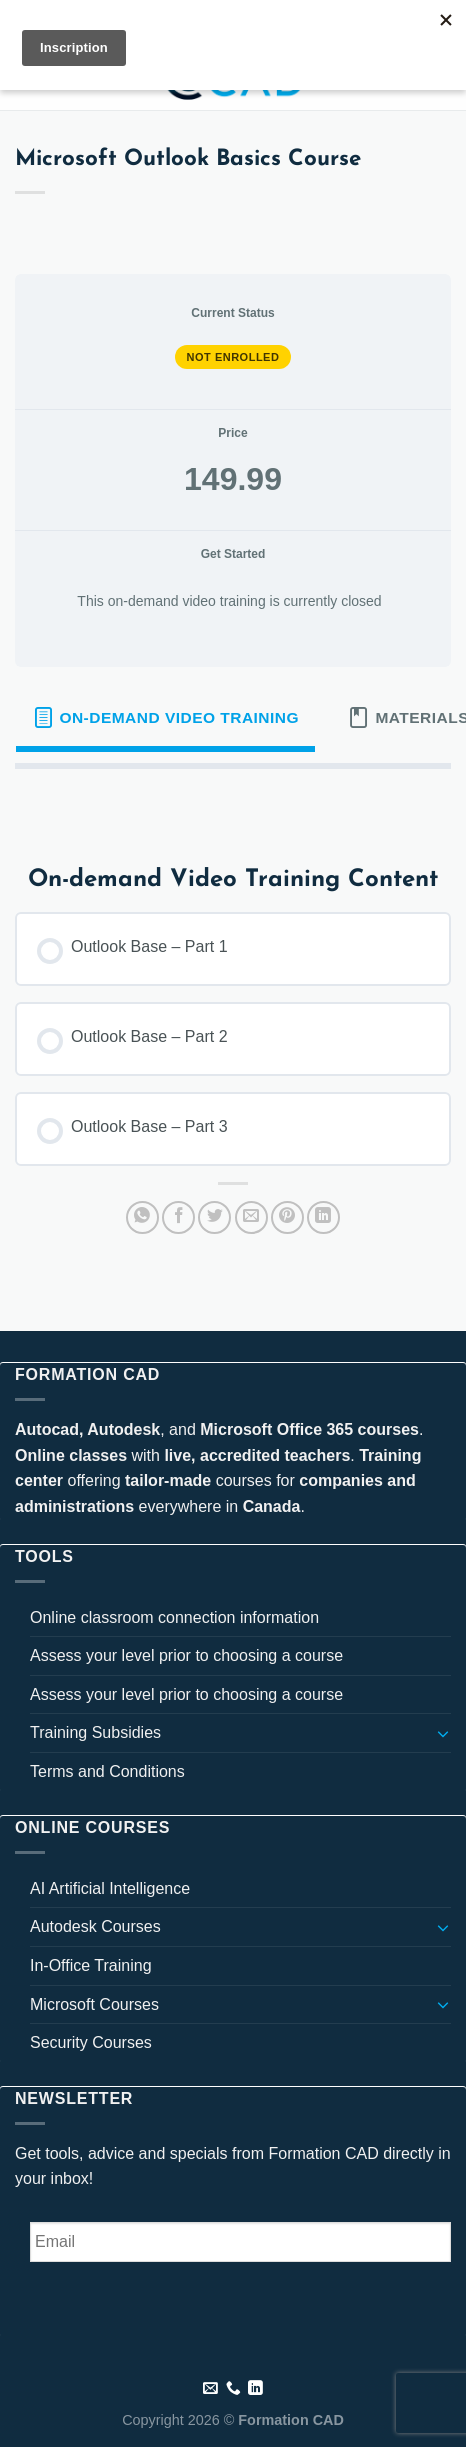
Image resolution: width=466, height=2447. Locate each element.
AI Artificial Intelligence (110, 1888)
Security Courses (91, 2042)
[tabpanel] (233, 801)
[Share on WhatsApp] (142, 1217)
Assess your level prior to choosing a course (186, 1655)
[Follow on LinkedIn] (255, 2389)
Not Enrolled (233, 357)
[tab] (165, 718)
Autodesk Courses (95, 1926)
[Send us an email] (210, 2389)
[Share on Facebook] (178, 1217)
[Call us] (233, 2389)
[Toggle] (443, 1733)
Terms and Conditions (107, 1771)
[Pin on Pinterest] (287, 1217)
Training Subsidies (95, 1732)
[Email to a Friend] (251, 1217)
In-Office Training (91, 1965)
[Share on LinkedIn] (323, 1217)
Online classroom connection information (174, 1617)
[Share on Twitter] (214, 1217)
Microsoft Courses (94, 2004)
